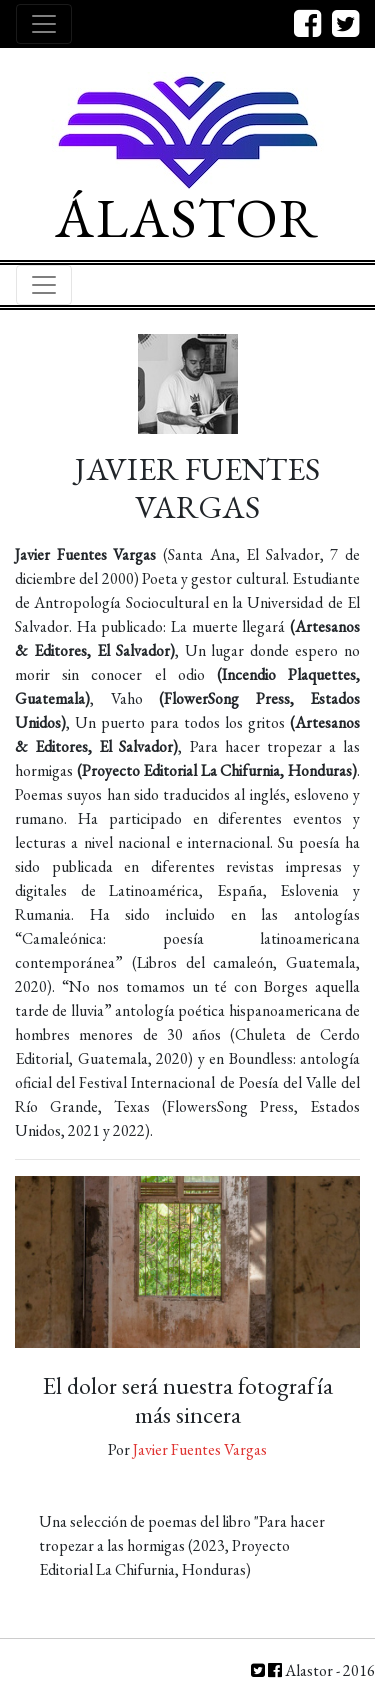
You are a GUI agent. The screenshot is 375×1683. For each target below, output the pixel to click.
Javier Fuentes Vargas (200, 1449)
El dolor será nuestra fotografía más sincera (188, 1400)
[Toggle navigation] (44, 24)
